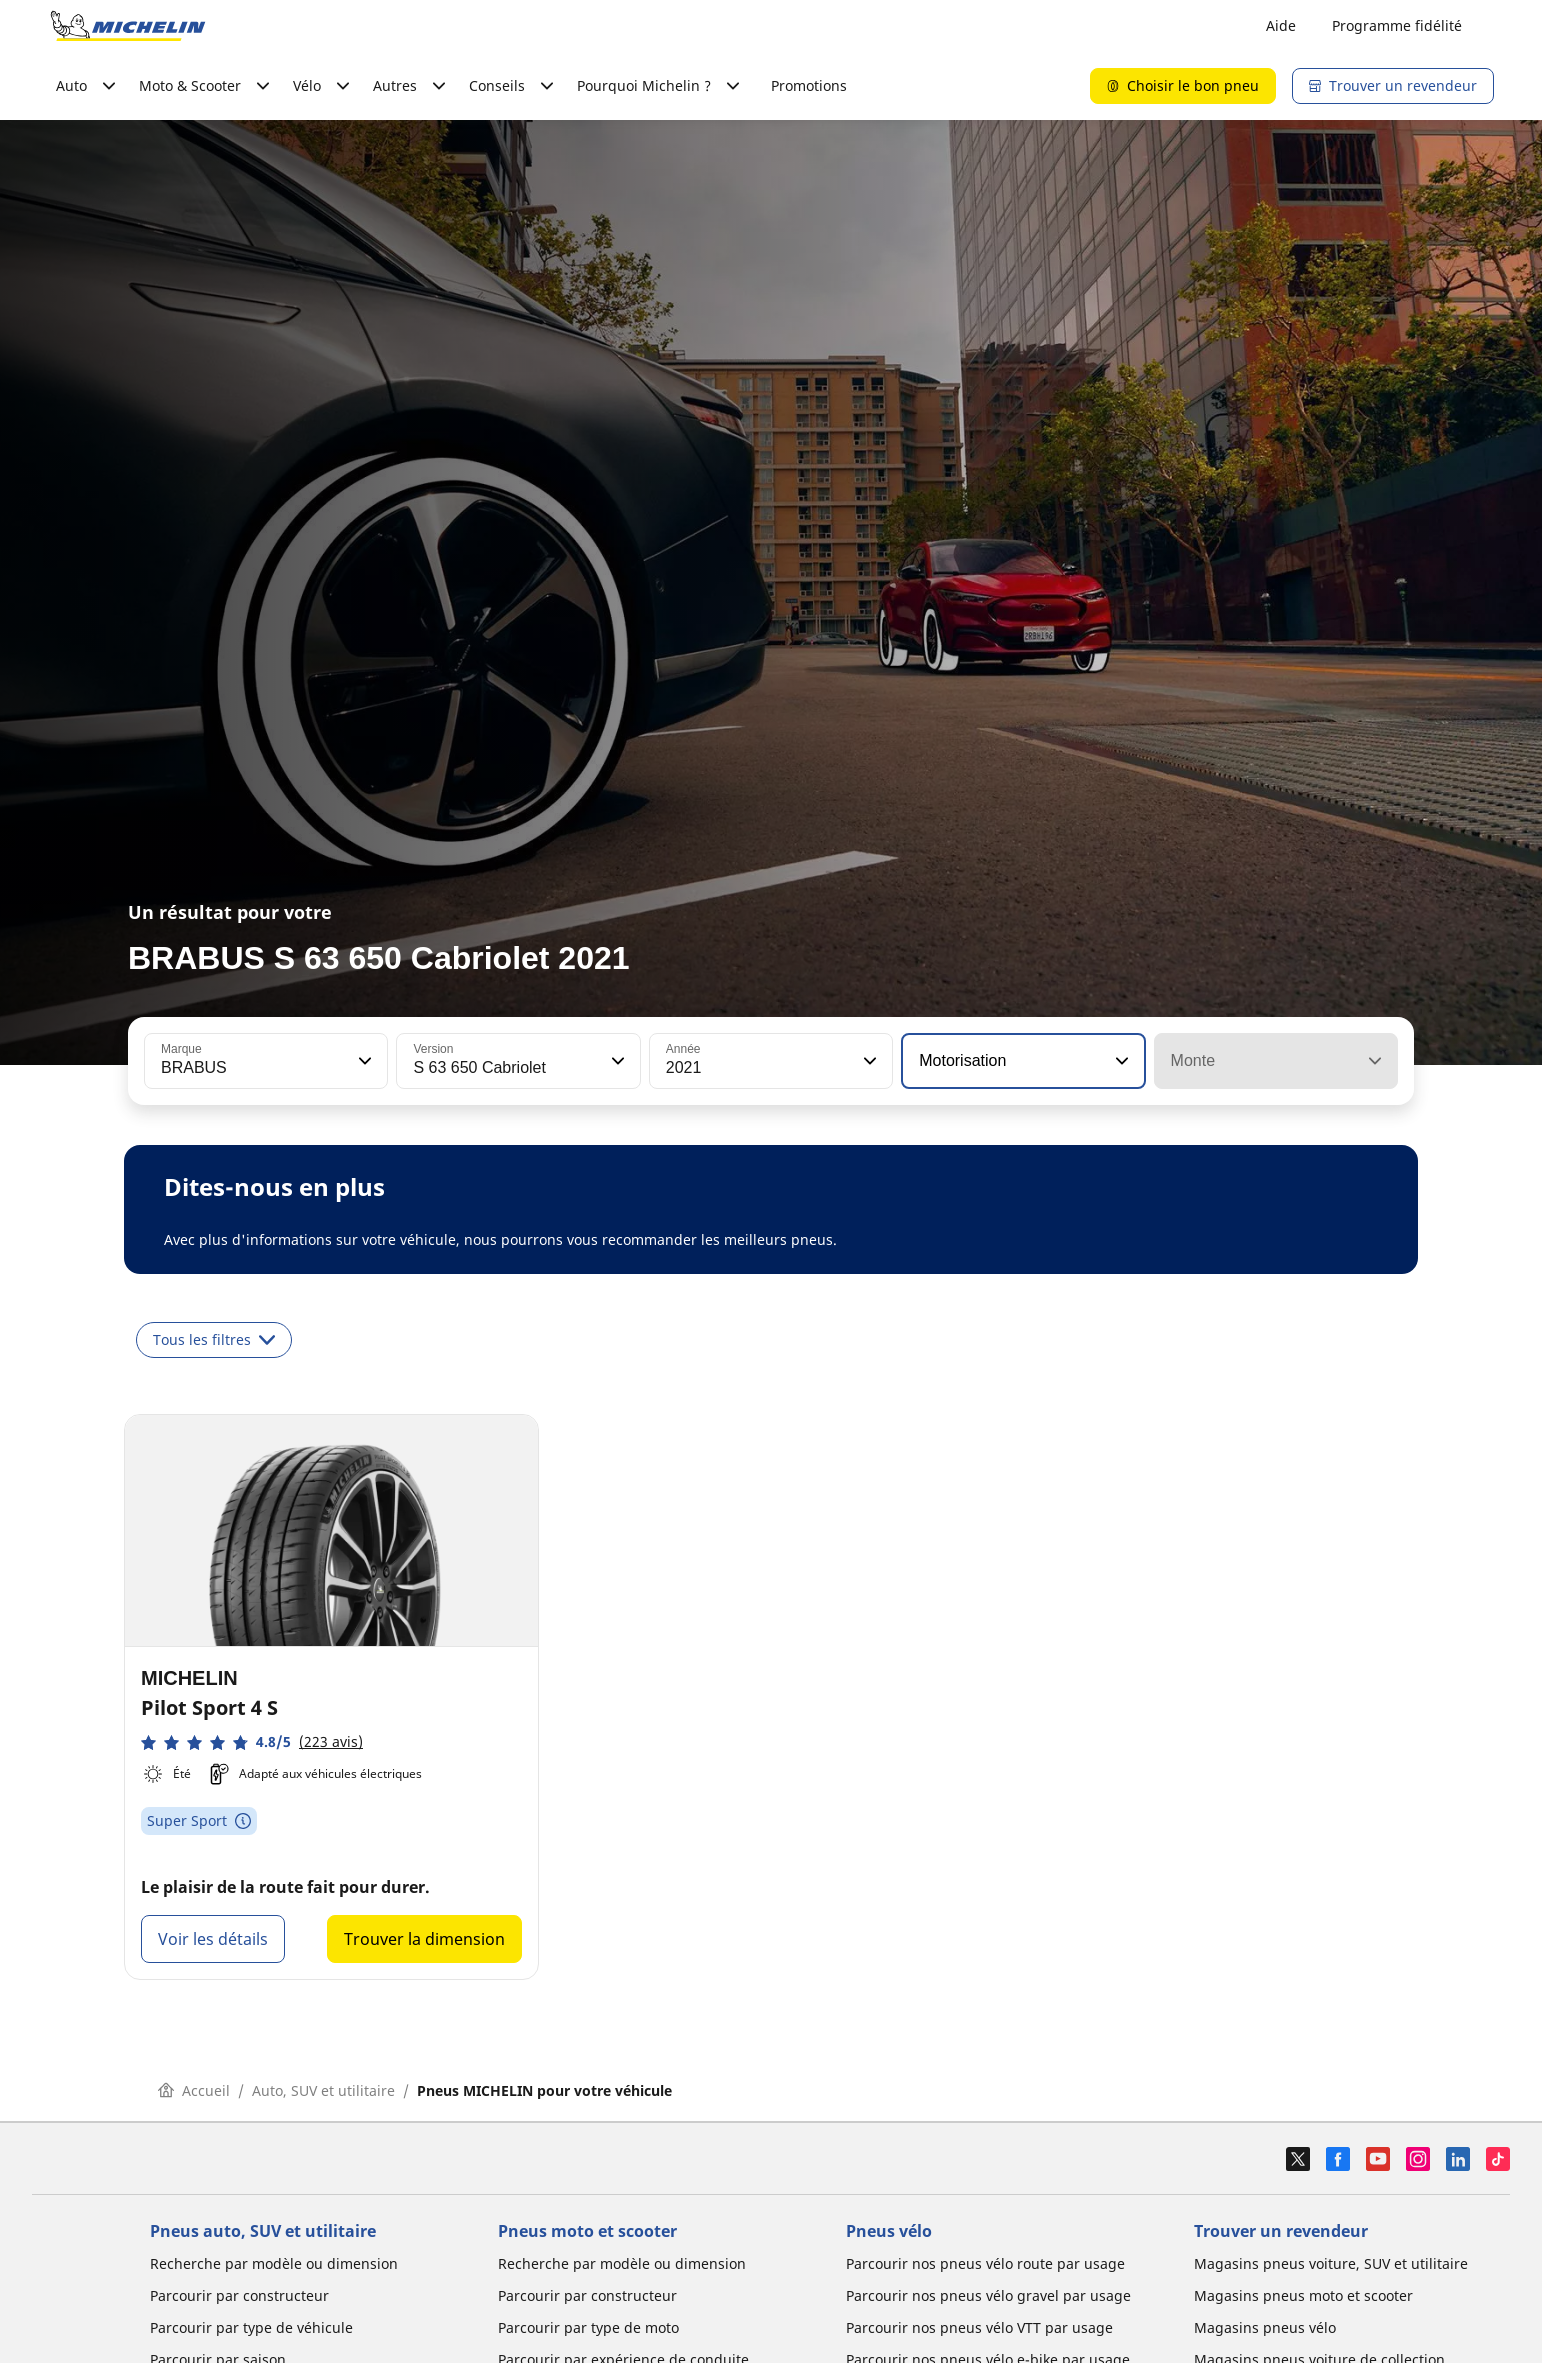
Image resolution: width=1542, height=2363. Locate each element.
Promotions (809, 85)
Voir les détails (213, 1939)
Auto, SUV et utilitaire (323, 2090)
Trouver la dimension (424, 1939)
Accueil (194, 2090)
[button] (363, 1061)
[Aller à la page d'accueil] (128, 26)
